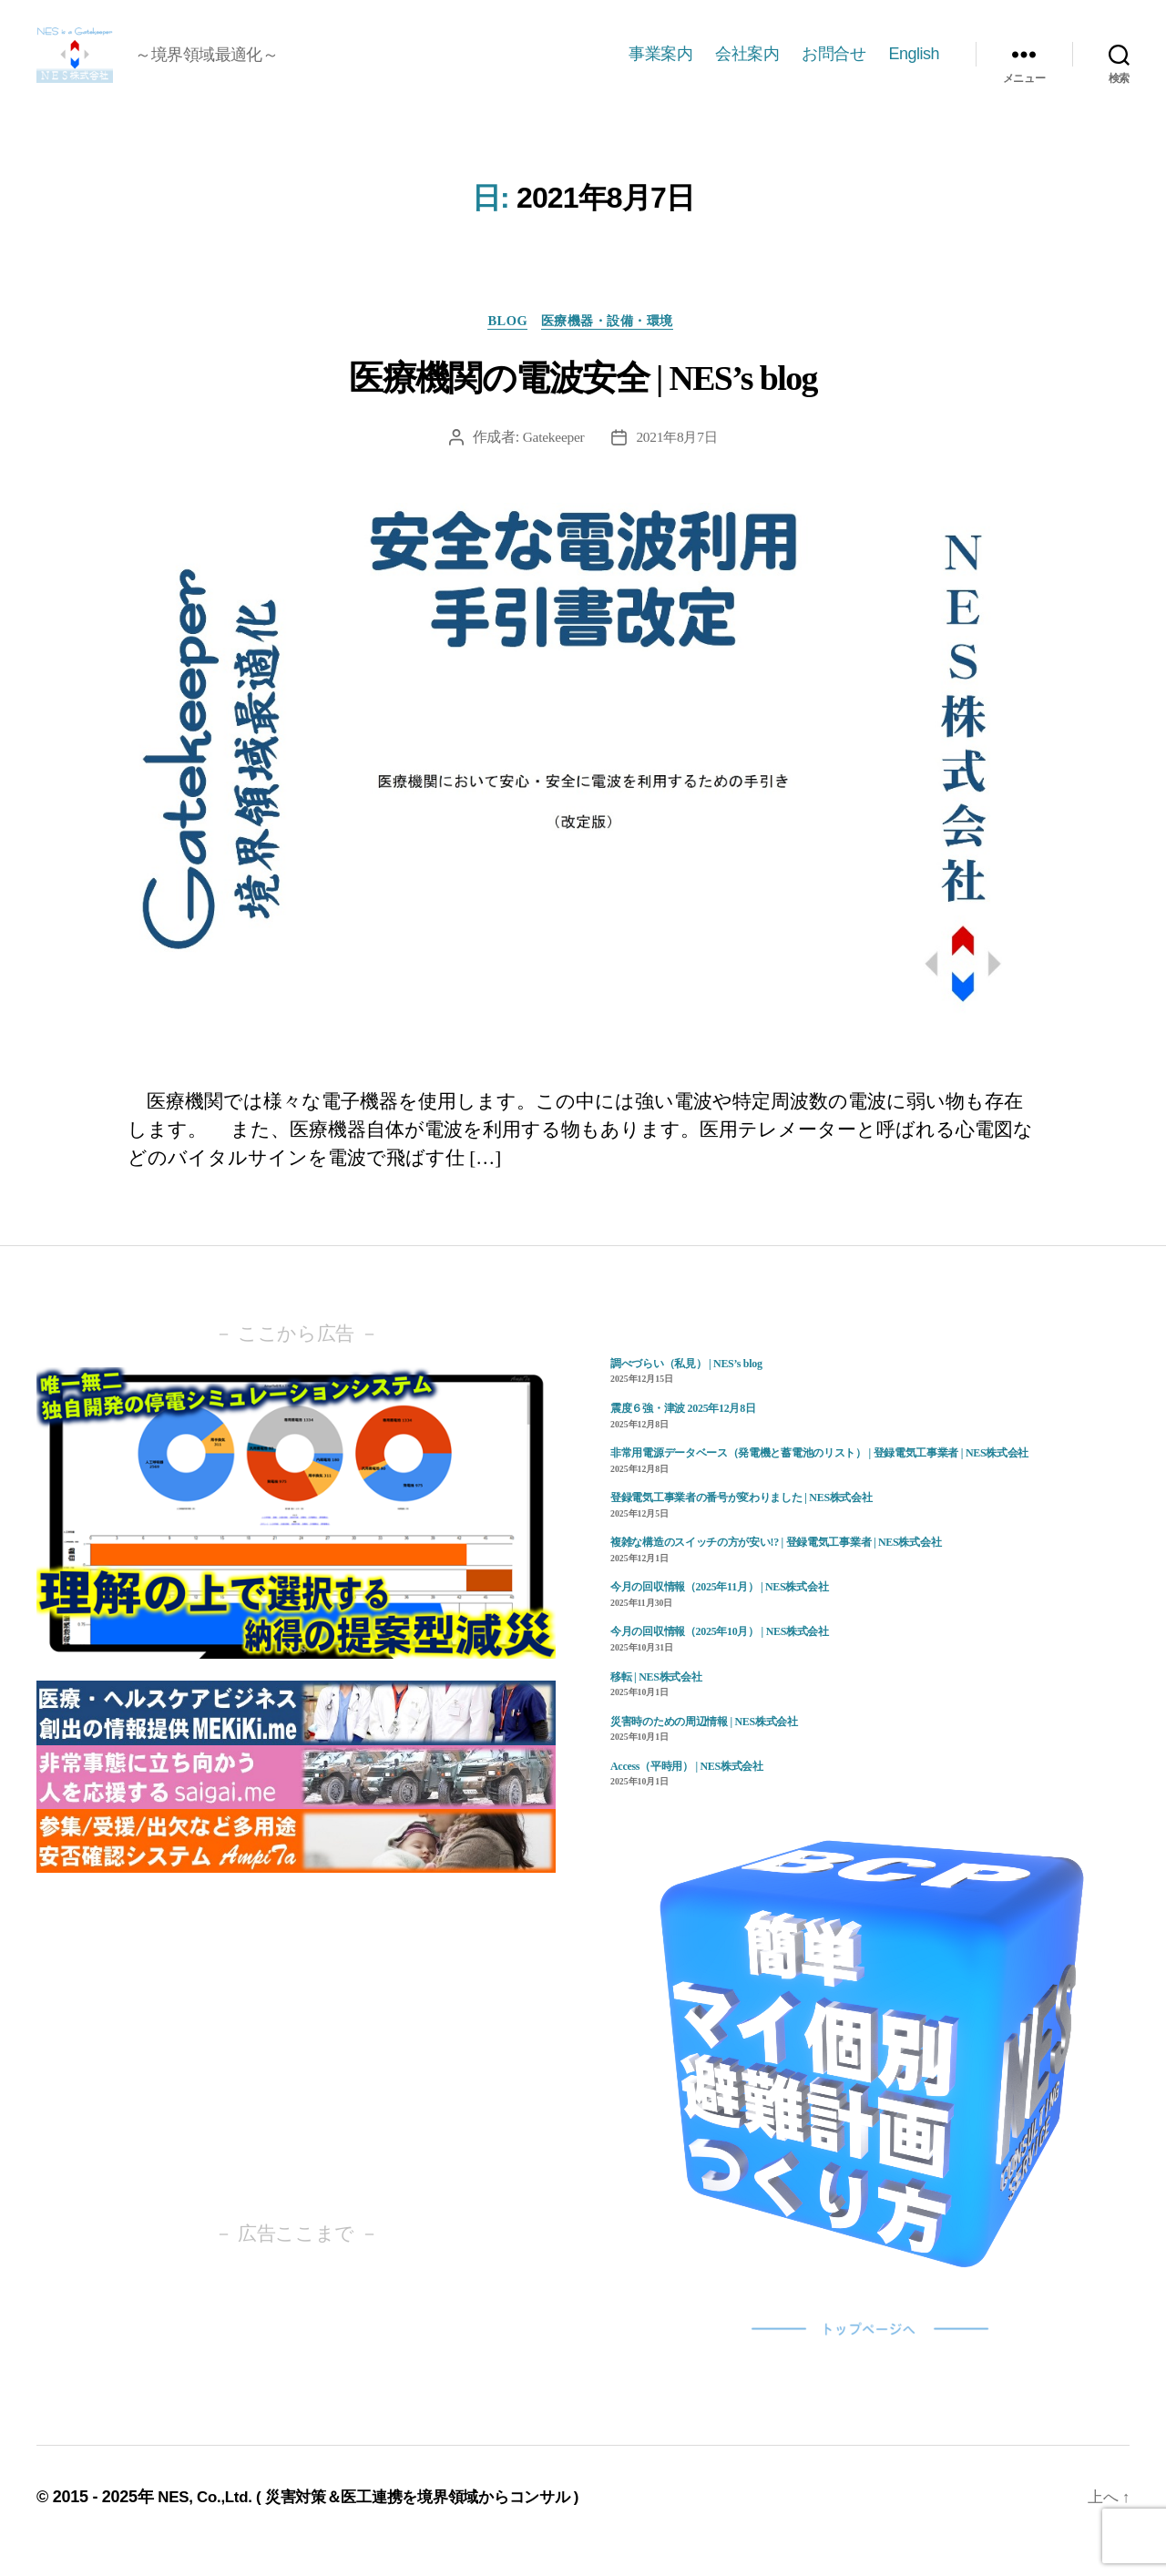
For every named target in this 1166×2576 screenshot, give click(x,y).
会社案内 (747, 65)
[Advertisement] (296, 2074)
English (913, 65)
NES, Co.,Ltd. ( (215, 2524)
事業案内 (660, 65)
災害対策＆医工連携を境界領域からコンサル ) (438, 2524)
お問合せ (833, 65)
